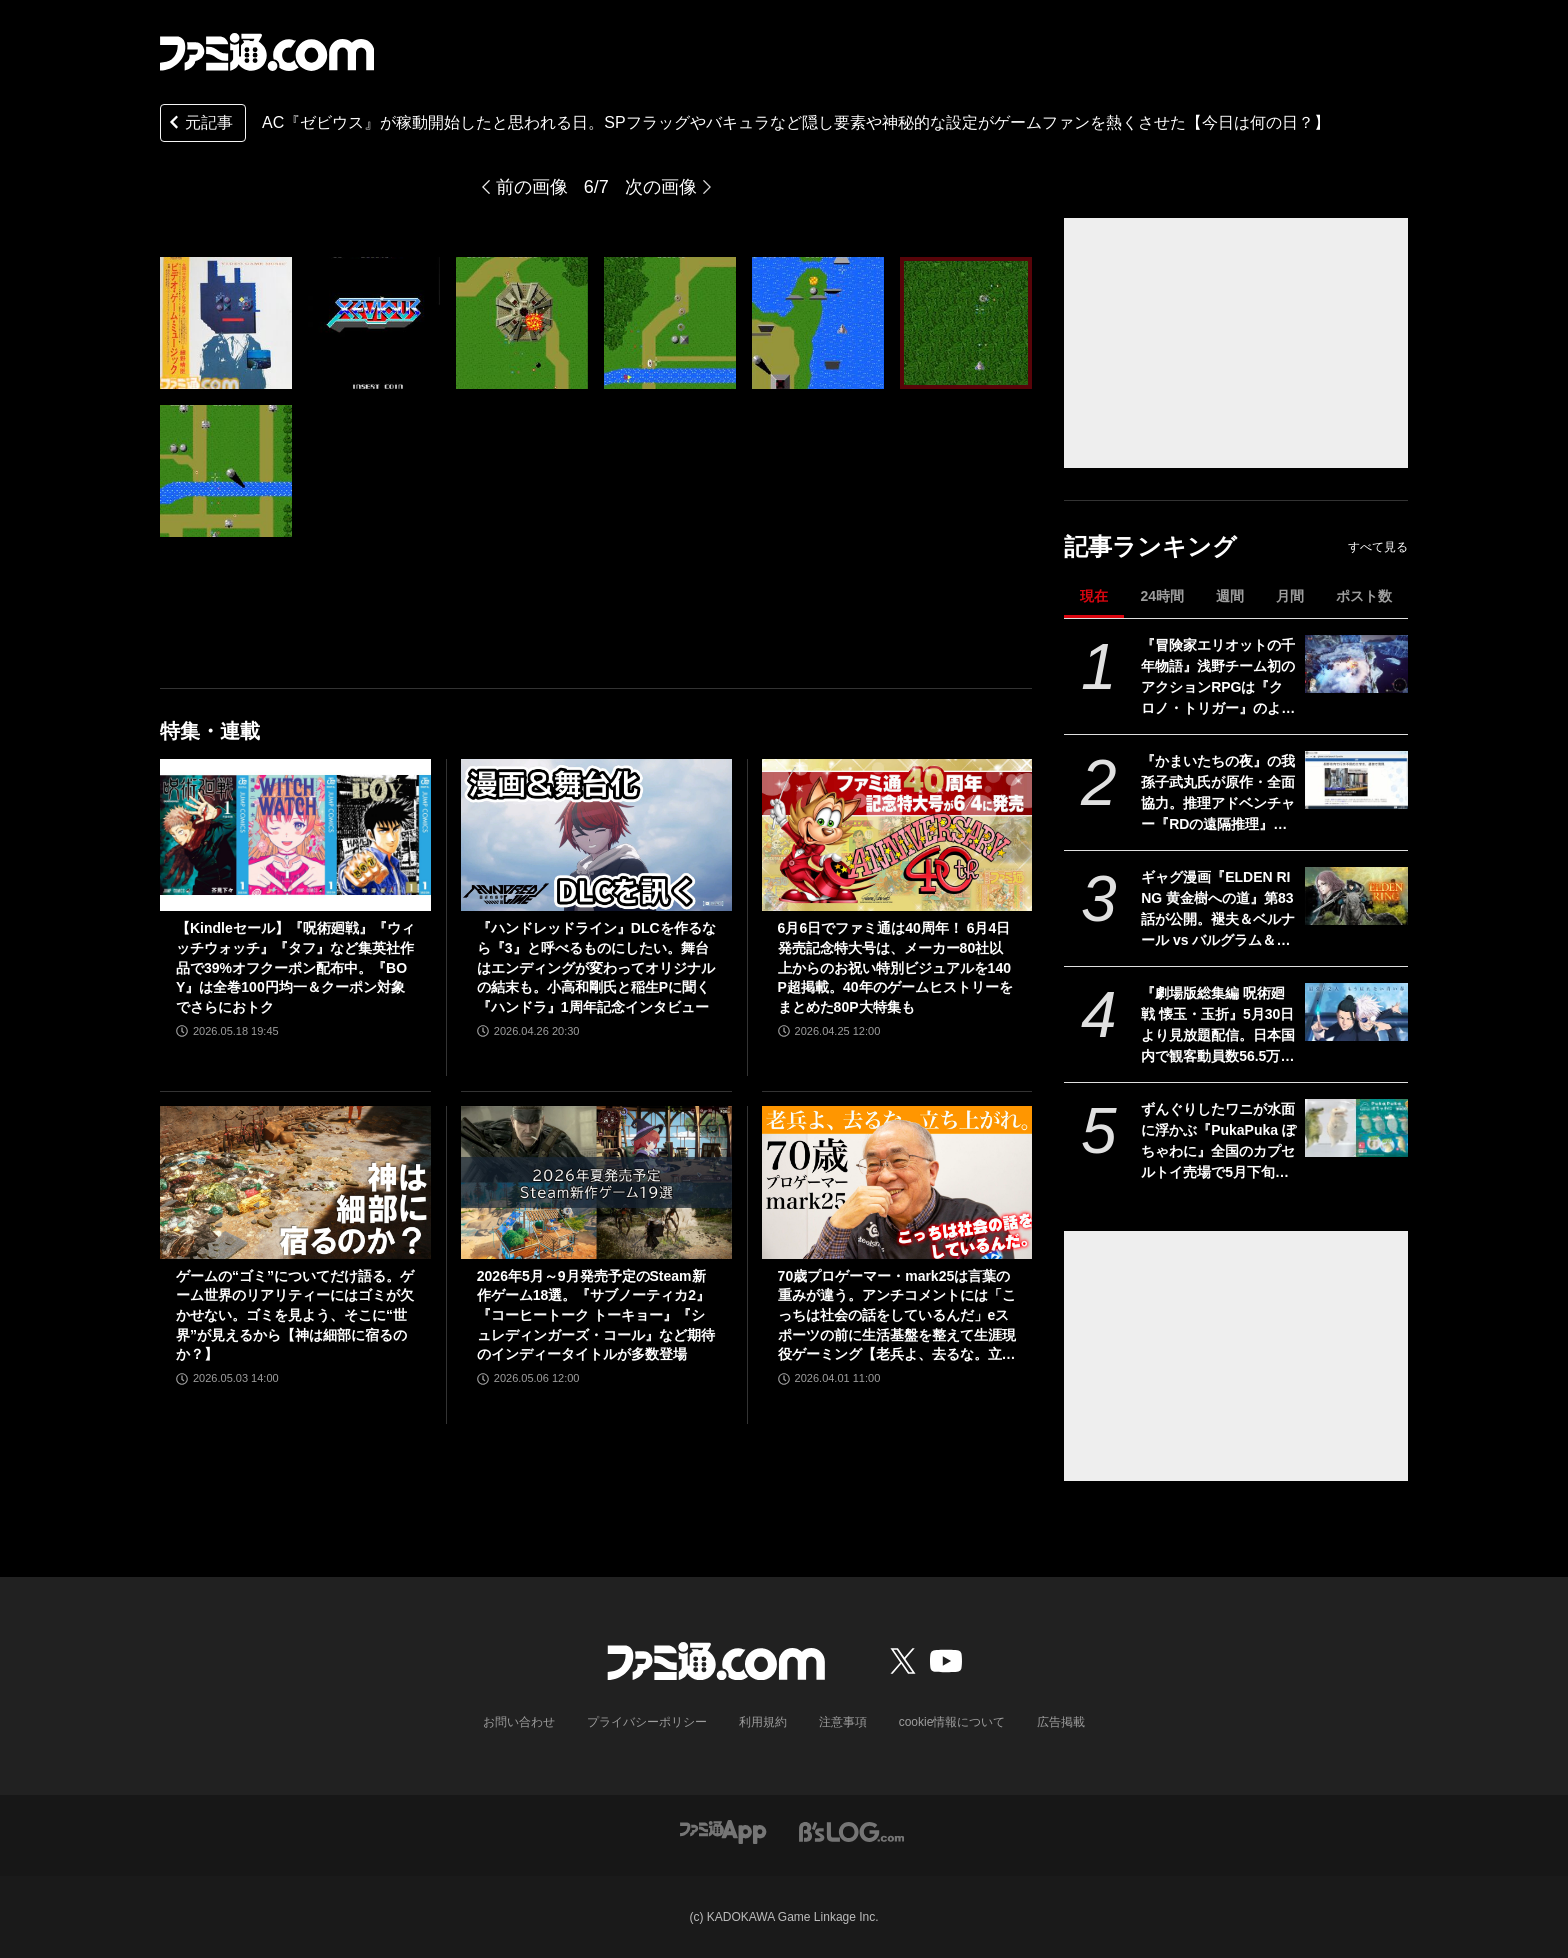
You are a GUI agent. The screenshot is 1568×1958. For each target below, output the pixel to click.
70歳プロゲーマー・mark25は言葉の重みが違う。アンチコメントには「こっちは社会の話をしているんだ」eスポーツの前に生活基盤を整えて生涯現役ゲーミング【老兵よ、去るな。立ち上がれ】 (897, 1316)
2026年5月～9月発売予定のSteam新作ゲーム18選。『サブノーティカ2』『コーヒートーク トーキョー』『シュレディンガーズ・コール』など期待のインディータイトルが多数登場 (596, 1315)
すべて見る (1378, 547)
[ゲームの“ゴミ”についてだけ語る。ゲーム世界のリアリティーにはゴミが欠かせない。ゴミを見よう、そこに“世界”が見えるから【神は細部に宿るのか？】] (295, 1182)
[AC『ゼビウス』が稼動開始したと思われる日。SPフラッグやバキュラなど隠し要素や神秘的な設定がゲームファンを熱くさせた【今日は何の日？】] (226, 323)
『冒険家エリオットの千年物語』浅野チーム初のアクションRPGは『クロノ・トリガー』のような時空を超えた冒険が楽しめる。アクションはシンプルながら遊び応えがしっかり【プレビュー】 (1218, 678)
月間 (1290, 596)
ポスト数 (1364, 596)
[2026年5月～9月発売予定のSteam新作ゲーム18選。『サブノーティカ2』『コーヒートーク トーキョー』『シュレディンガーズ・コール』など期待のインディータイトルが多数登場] (596, 1182)
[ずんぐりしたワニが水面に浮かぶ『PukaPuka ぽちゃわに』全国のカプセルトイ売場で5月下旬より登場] (1356, 1128)
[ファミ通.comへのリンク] (267, 52)
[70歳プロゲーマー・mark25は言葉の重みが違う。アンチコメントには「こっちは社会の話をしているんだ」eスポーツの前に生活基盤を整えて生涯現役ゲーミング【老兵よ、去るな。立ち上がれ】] (897, 1182)
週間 (1230, 596)
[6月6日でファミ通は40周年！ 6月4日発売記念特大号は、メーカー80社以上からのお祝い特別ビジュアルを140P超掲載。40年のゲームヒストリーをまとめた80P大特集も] (897, 835)
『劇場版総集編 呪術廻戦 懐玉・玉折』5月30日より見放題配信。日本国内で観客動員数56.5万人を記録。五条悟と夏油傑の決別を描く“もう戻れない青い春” (1218, 1026)
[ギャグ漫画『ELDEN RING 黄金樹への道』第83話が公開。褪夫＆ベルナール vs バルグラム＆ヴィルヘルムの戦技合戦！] (1356, 896)
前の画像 (532, 187)
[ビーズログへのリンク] (851, 1830)
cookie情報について (952, 1722)
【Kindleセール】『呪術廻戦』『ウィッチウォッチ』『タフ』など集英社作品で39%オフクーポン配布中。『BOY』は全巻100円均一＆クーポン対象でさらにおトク (295, 967)
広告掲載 (1061, 1722)
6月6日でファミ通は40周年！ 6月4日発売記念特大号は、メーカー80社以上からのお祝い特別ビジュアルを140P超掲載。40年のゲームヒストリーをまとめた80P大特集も (895, 967)
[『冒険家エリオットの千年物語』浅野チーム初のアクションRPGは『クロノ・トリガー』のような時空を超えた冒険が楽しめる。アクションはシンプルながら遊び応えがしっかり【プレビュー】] (1356, 664)
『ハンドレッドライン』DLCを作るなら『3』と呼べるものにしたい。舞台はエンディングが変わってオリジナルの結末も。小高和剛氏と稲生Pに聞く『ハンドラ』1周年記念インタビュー (596, 967)
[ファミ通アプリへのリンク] (723, 1830)
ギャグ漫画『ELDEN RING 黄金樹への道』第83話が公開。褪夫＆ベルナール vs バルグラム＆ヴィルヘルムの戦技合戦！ (1218, 910)
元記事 (199, 124)
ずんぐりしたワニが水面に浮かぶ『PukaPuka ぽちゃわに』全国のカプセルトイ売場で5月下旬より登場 (1218, 1142)
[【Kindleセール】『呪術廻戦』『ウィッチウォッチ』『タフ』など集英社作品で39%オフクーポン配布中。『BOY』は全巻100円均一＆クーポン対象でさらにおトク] (295, 835)
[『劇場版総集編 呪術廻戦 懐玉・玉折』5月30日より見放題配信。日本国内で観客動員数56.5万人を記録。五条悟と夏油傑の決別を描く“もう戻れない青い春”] (1356, 1012)
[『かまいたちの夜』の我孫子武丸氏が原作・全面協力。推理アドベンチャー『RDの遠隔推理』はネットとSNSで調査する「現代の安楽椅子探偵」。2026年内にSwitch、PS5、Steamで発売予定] (1356, 780)
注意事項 (843, 1722)
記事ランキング (1150, 546)
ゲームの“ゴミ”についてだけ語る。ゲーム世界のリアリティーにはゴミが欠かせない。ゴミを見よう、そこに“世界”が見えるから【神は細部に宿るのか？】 (295, 1315)
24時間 (1162, 596)
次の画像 (661, 187)
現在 (1094, 596)
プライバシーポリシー (647, 1722)
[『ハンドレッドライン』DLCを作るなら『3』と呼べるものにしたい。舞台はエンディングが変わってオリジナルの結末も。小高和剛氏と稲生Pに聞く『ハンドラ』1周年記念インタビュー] (596, 835)
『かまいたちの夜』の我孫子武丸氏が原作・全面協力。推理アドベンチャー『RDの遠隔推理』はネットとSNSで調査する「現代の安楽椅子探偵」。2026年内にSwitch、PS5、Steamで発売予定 (1218, 794)
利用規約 (763, 1722)
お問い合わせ (519, 1722)
